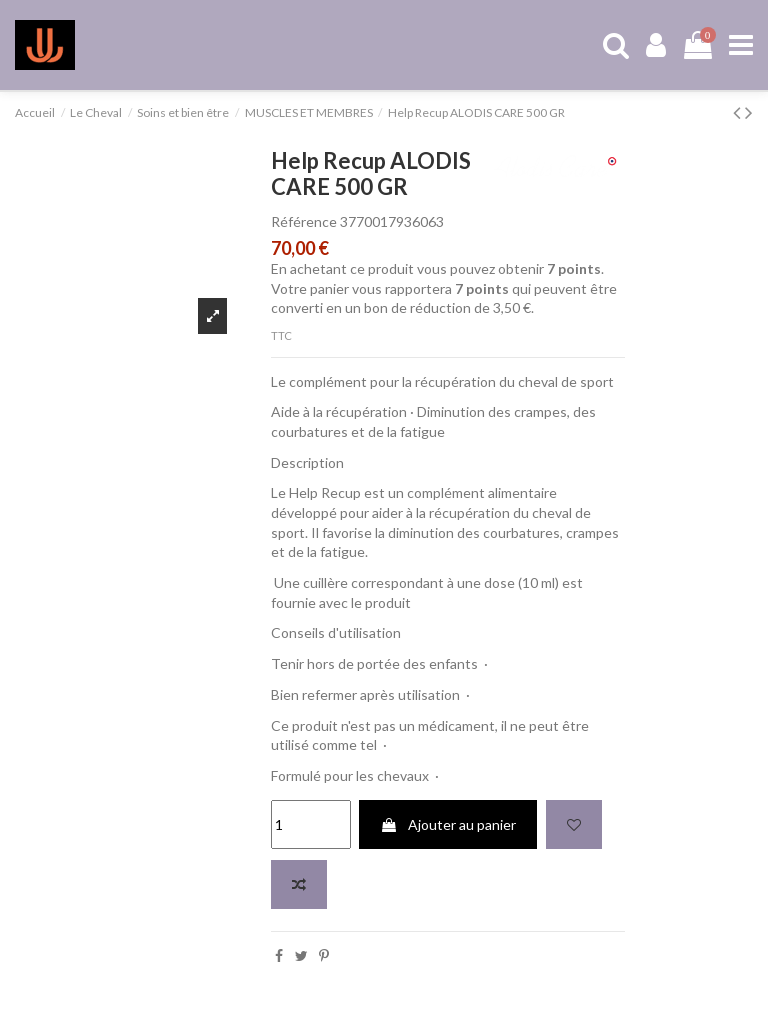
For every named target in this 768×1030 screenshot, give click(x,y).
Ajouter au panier (448, 824)
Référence (304, 221)
